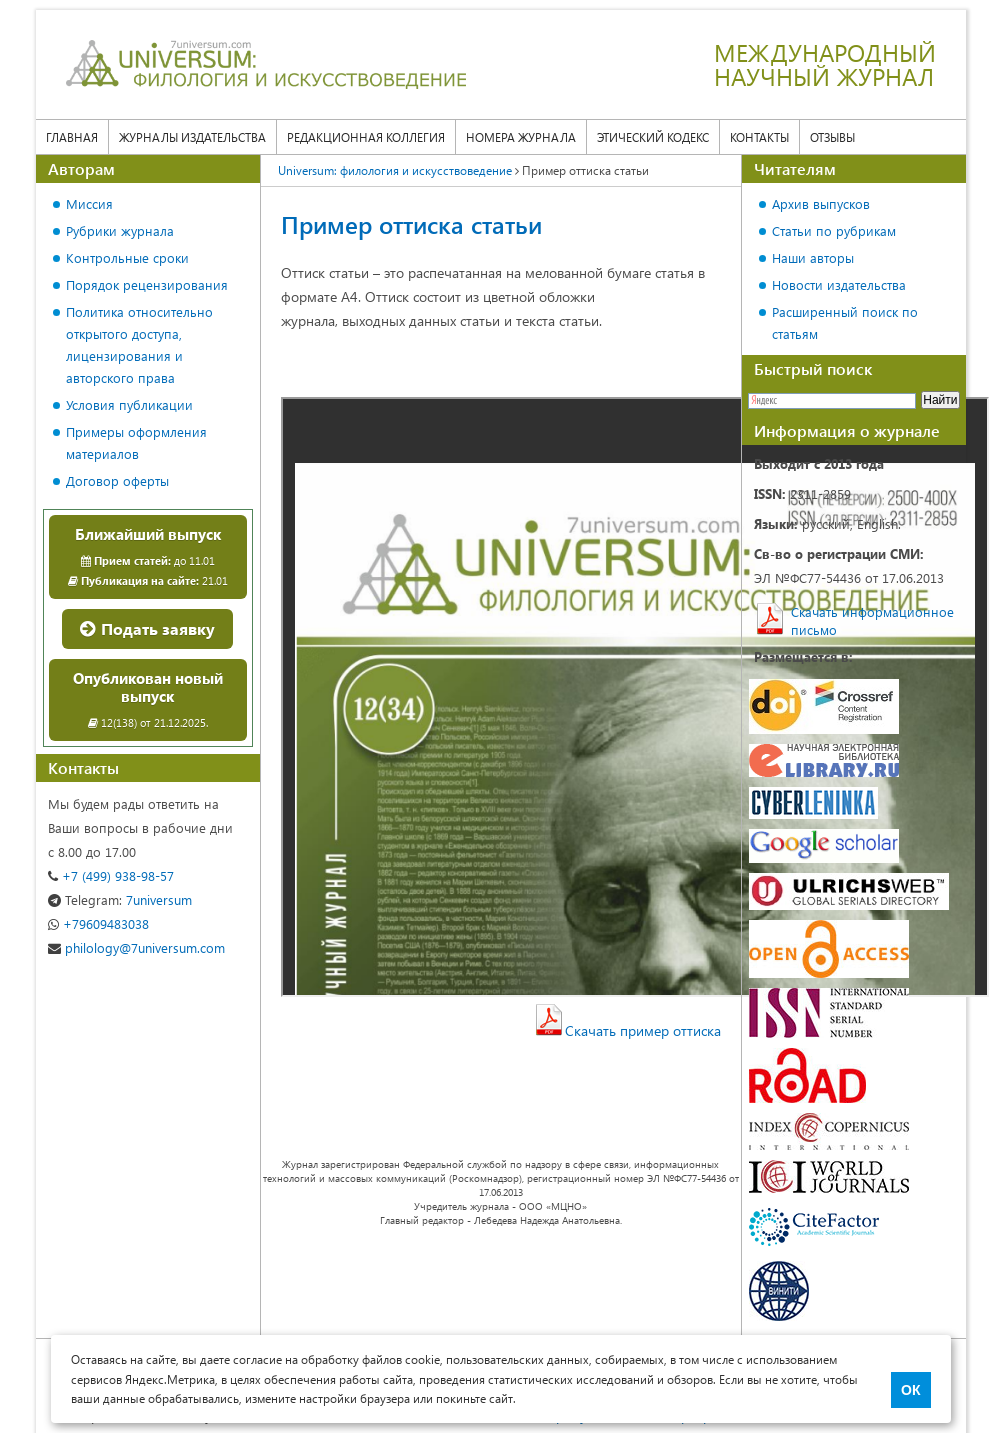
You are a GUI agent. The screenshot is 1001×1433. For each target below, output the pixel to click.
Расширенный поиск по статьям (845, 322)
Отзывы (832, 137)
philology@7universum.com (136, 947)
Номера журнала (521, 137)
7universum (120, 899)
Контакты (759, 137)
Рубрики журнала (120, 230)
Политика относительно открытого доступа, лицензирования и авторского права (139, 344)
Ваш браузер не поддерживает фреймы (635, 697)
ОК (910, 1390)
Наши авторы (813, 257)
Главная (72, 137)
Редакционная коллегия (366, 137)
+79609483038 (98, 923)
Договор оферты (117, 480)
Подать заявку (147, 628)
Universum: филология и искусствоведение (395, 170)
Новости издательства (839, 284)
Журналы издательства (192, 137)
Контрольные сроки (127, 257)
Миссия (89, 203)
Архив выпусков (821, 203)
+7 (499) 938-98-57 (111, 875)
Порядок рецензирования (147, 284)
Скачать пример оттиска (643, 1030)
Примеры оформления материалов (136, 442)
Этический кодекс (653, 137)
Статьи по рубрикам (834, 230)
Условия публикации (129, 404)
